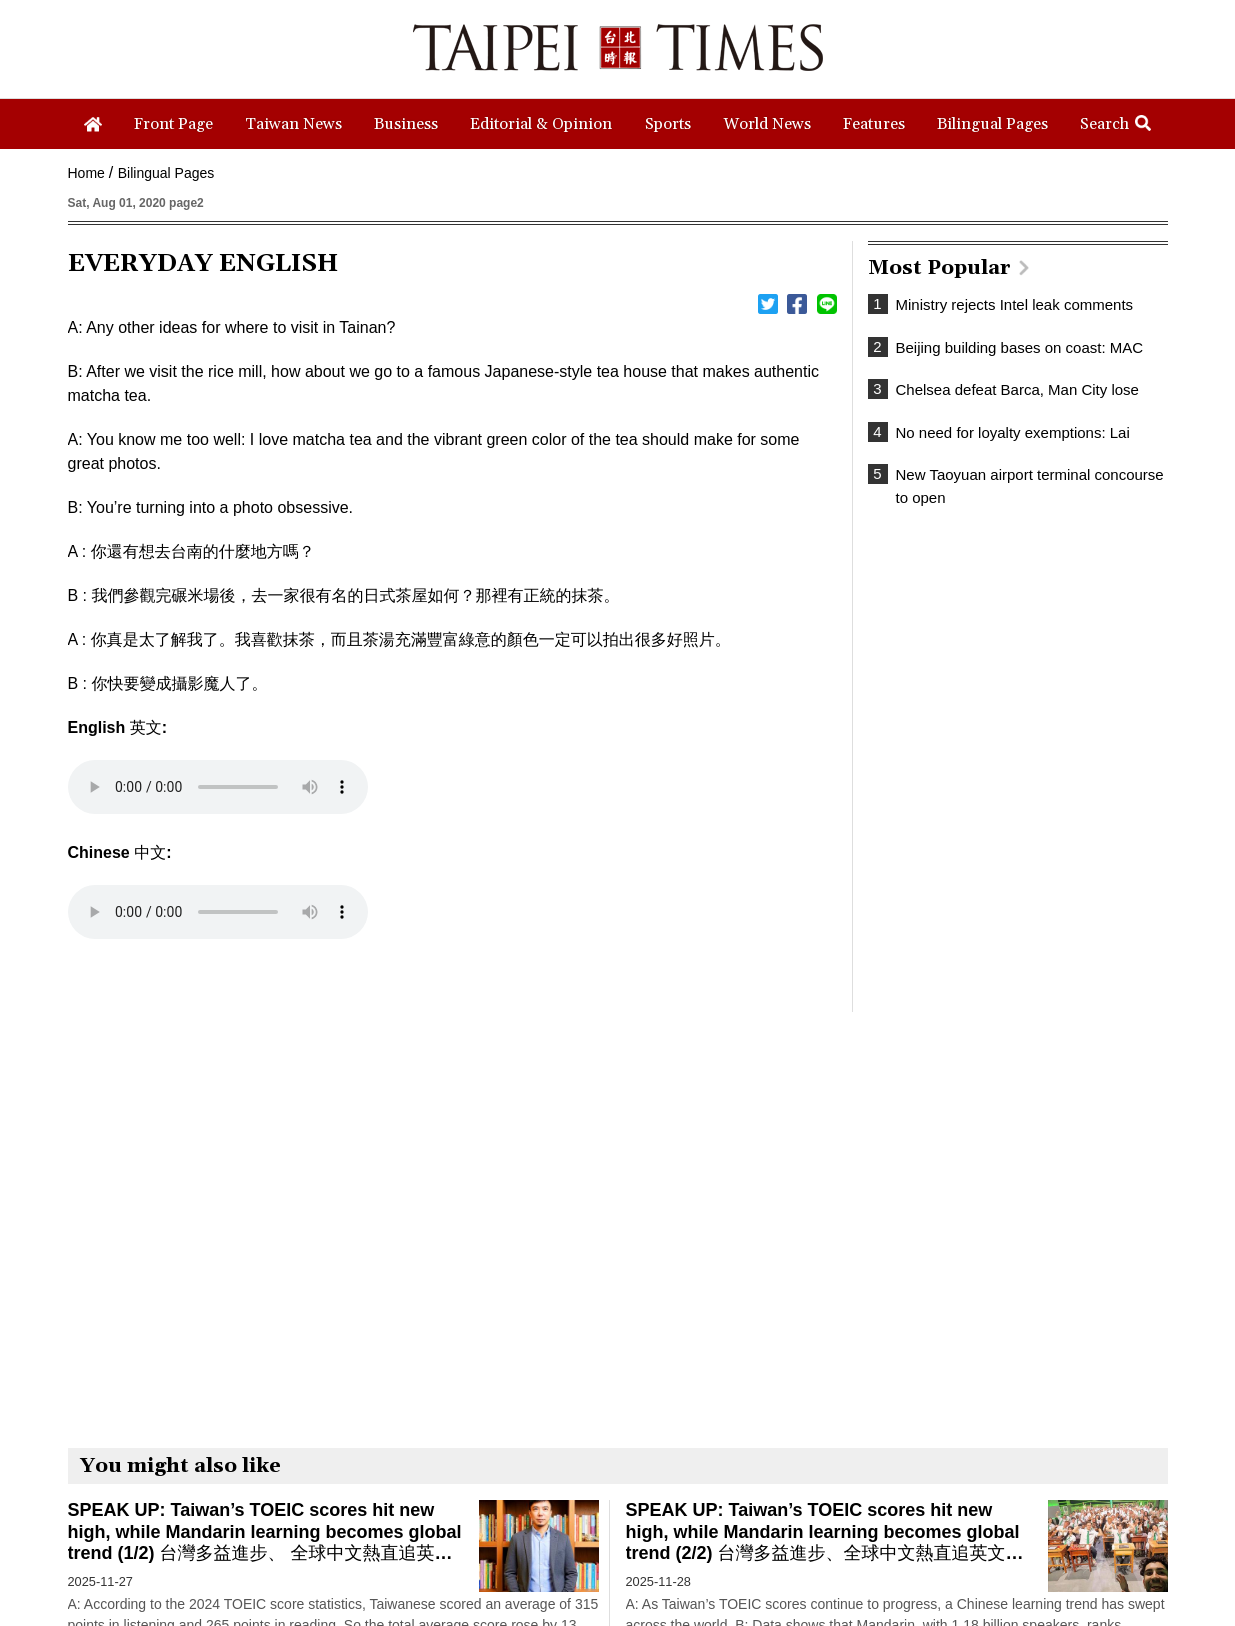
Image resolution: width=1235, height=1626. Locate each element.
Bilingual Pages (166, 173)
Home (86, 173)
